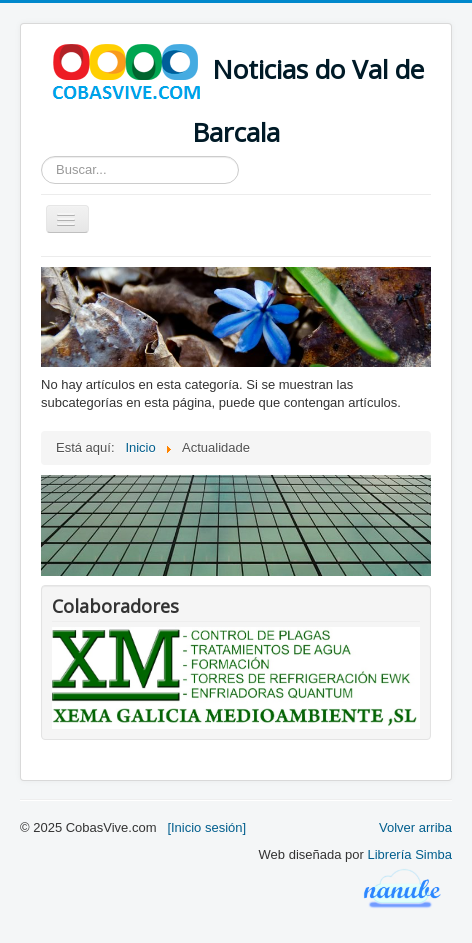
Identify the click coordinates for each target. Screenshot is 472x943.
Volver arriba (415, 827)
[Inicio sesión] (206, 827)
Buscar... (41, 156)
